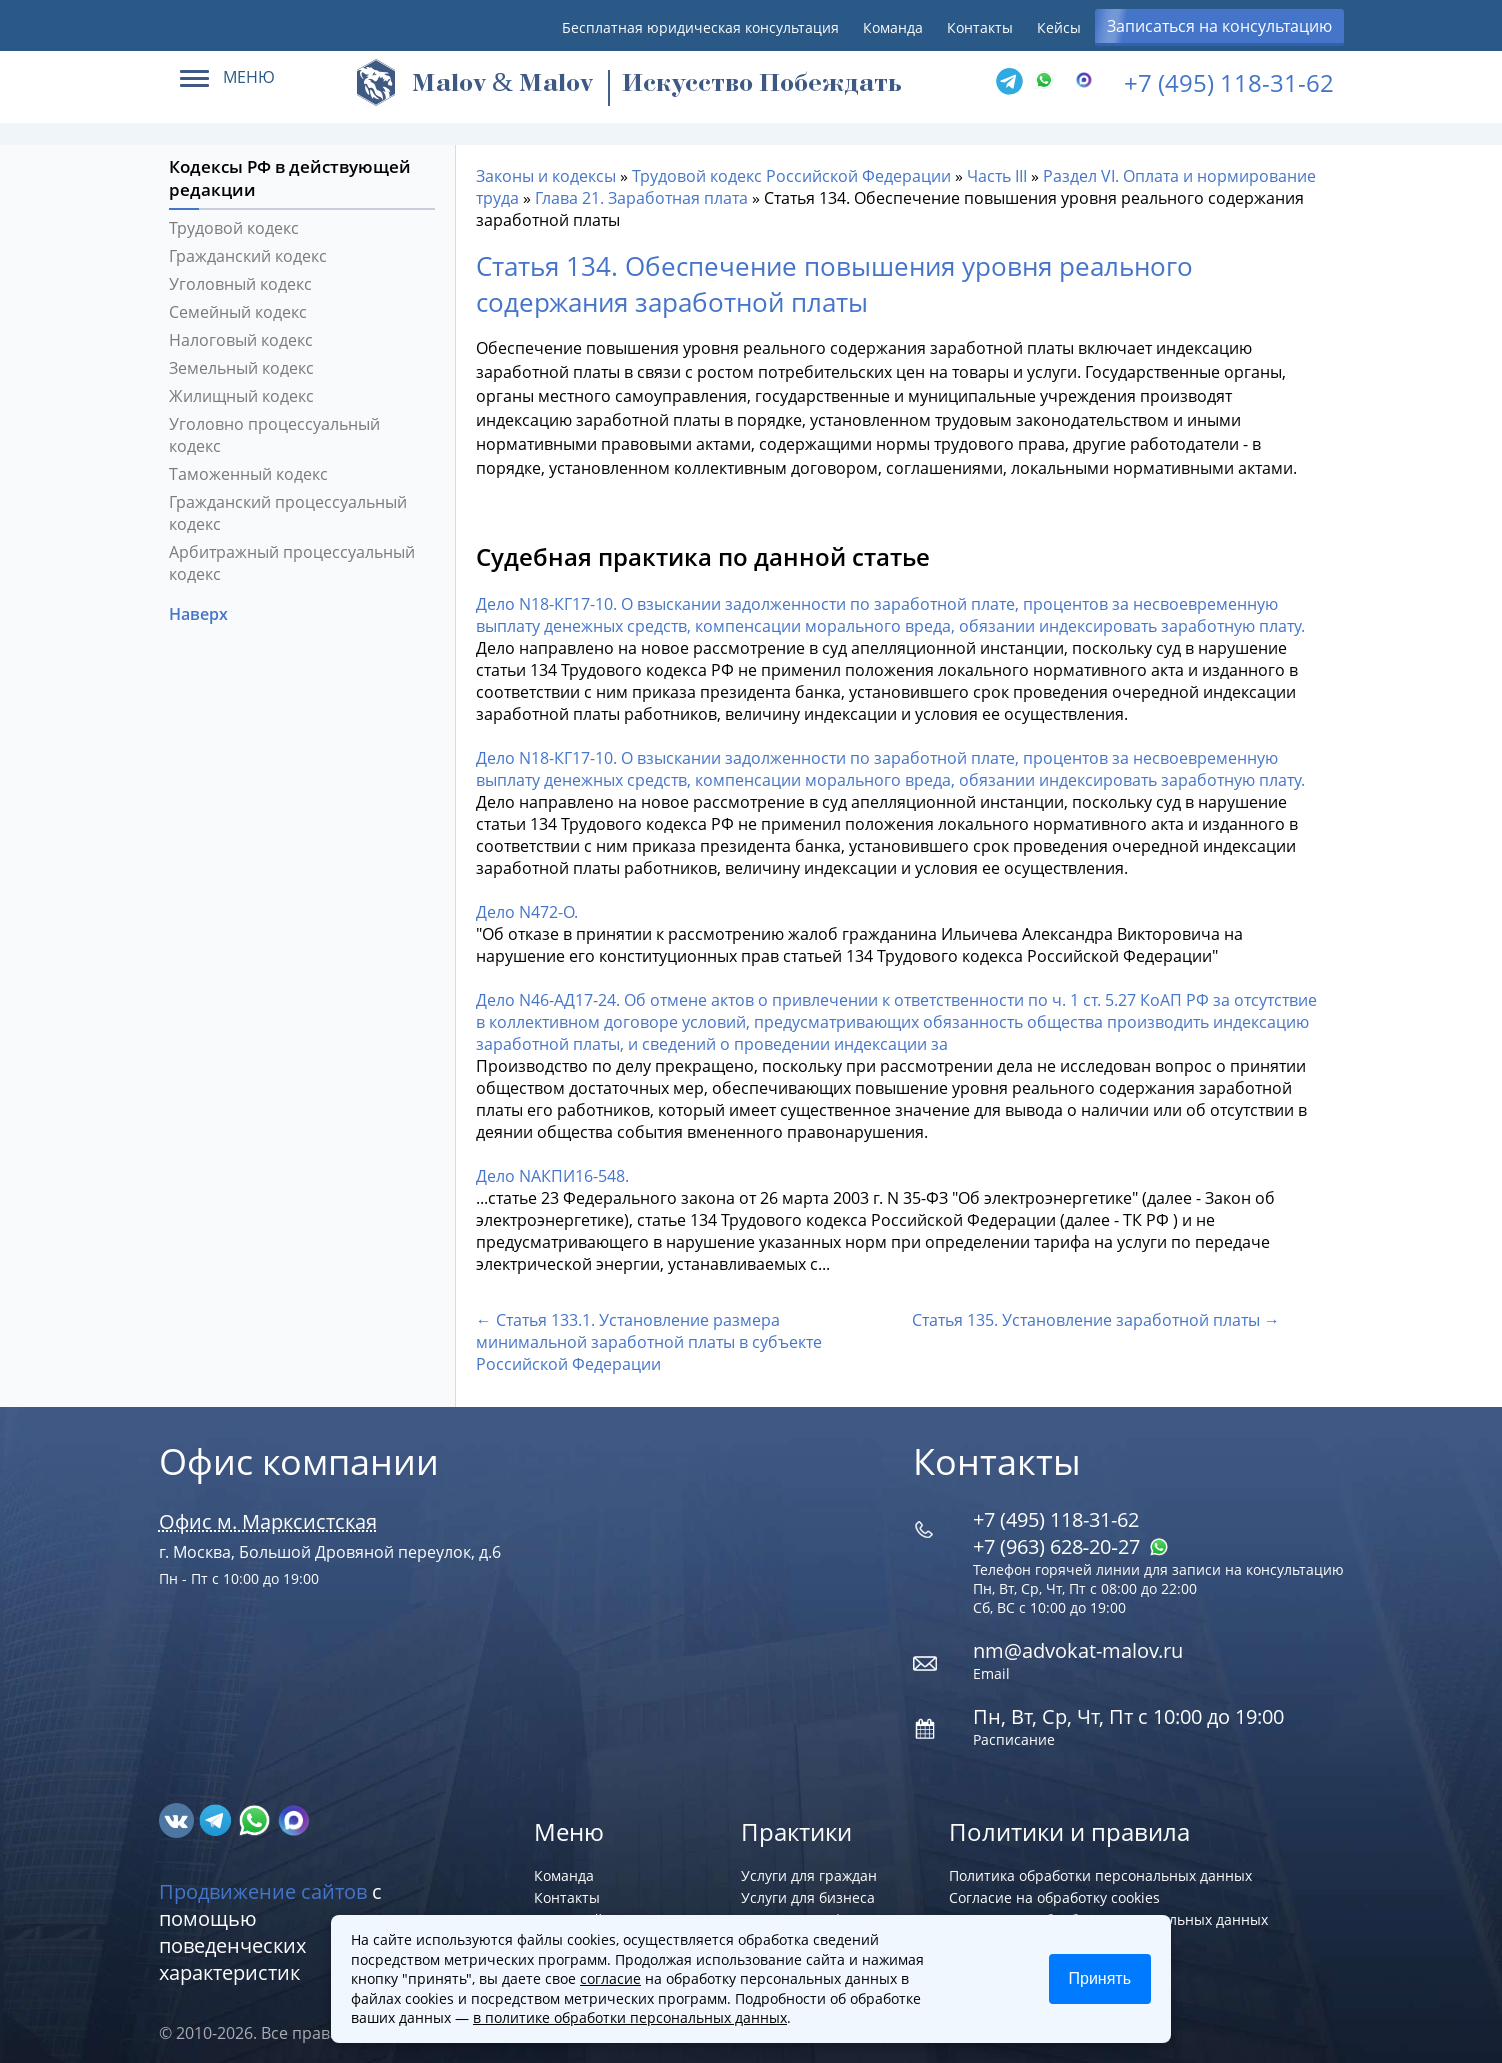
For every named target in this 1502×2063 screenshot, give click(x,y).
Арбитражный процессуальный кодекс (292, 552)
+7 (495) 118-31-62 (1229, 82)
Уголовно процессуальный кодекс (274, 424)
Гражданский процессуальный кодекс (288, 502)
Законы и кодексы (546, 165)
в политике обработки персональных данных (630, 2017)
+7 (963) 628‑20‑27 (1071, 1535)
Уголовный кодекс (240, 273)
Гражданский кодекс (248, 245)
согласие (610, 1978)
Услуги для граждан (809, 1864)
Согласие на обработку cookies (1054, 1886)
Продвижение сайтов (263, 1880)
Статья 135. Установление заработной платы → (1096, 1309)
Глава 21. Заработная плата (641, 187)
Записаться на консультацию (1219, 26)
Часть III (997, 165)
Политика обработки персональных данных (1100, 1864)
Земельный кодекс (241, 357)
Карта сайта (576, 1908)
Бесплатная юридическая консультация (700, 27)
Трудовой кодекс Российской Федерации (791, 165)
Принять (1100, 1978)
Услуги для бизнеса (808, 1886)
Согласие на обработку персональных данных (1108, 1908)
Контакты (980, 27)
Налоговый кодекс (241, 329)
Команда (893, 27)
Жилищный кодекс (241, 385)
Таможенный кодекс (248, 463)
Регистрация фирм (806, 1908)
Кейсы (1059, 27)
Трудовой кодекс (234, 217)
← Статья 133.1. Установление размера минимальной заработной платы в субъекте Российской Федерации (649, 1331)
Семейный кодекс (238, 301)
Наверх (200, 603)
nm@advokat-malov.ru (1078, 1639)
